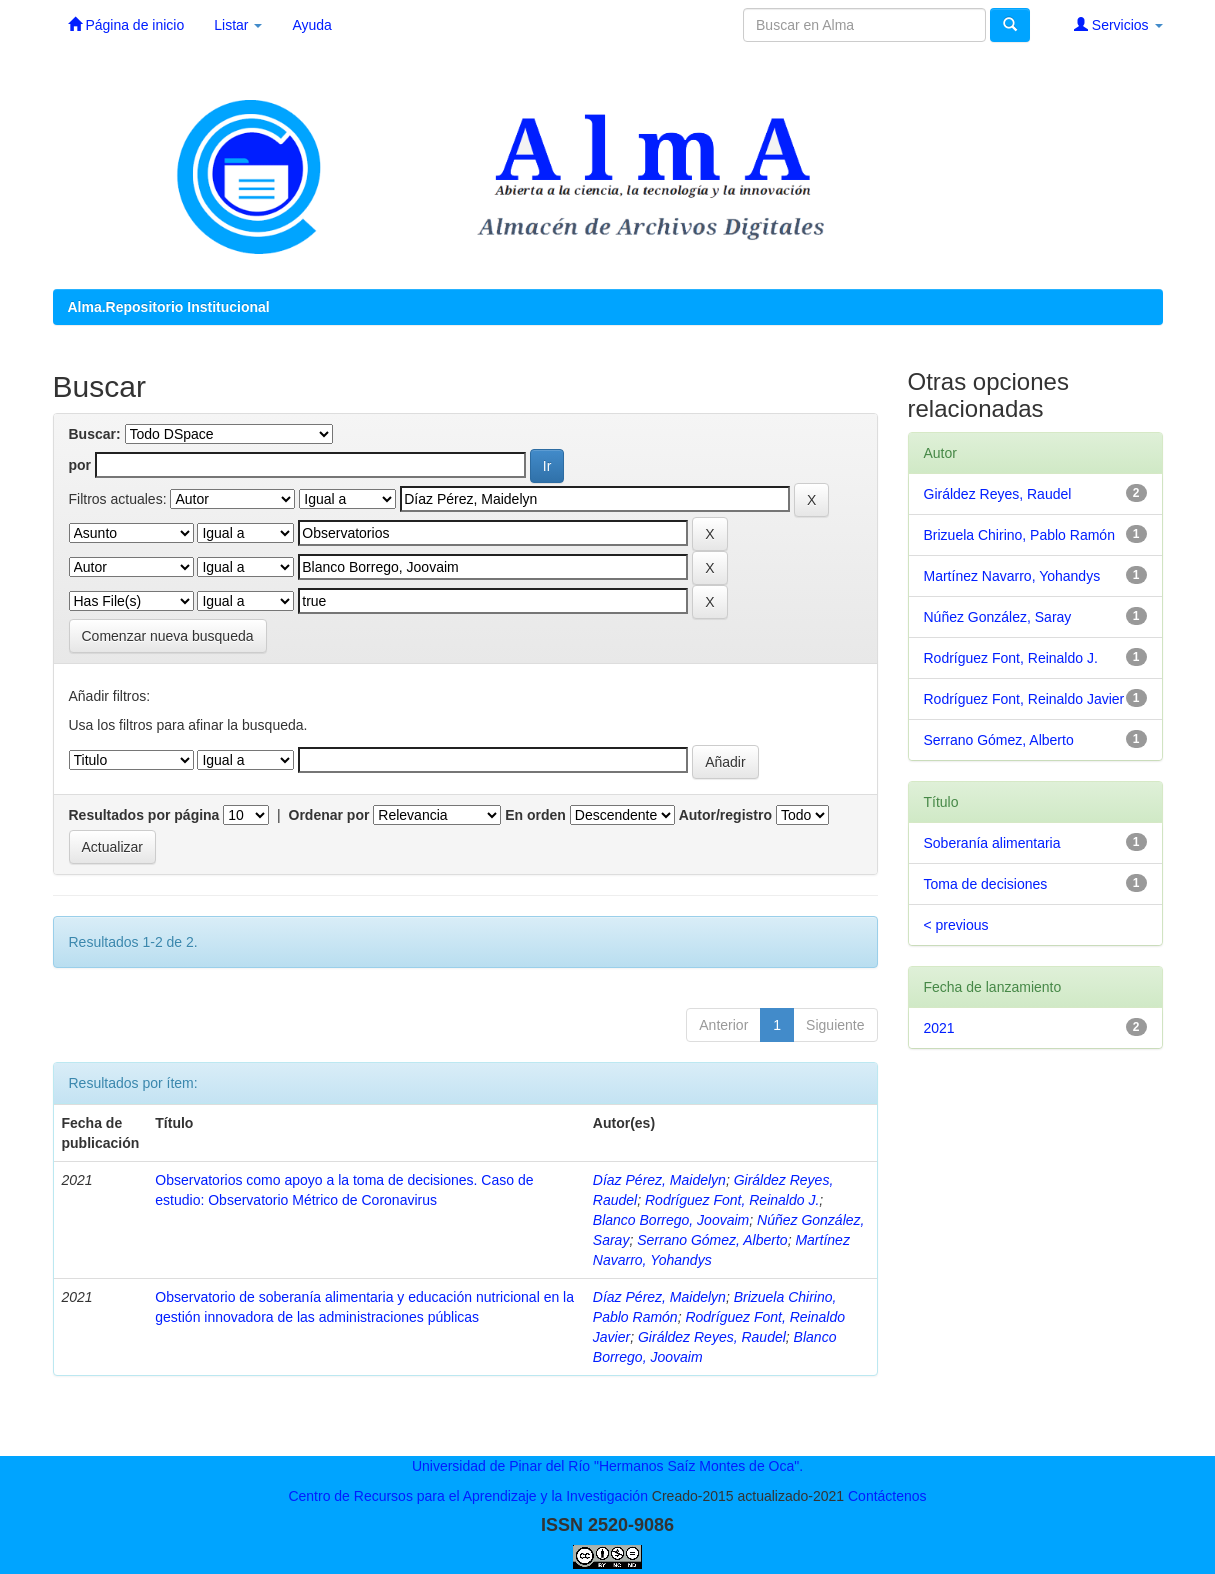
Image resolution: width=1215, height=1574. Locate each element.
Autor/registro (725, 815)
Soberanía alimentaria (992, 843)
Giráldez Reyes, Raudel (712, 1337)
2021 (939, 1028)
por (80, 465)
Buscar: (95, 434)
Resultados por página (144, 815)
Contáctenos (887, 1496)
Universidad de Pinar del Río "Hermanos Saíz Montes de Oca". (607, 1466)
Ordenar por (329, 815)
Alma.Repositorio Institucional (169, 307)
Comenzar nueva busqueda (168, 636)
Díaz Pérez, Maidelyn (659, 1180)
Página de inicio (126, 24)
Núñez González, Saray (998, 617)
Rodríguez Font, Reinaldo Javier (1024, 699)
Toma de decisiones (986, 884)
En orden (535, 815)
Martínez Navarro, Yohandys (1012, 576)
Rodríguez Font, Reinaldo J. (732, 1200)
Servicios (1118, 24)
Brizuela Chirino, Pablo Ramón (1019, 535)
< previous (956, 925)
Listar (238, 25)
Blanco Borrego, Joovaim (671, 1220)
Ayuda (311, 25)
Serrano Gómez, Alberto (712, 1240)
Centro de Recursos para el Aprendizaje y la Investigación (468, 1496)
